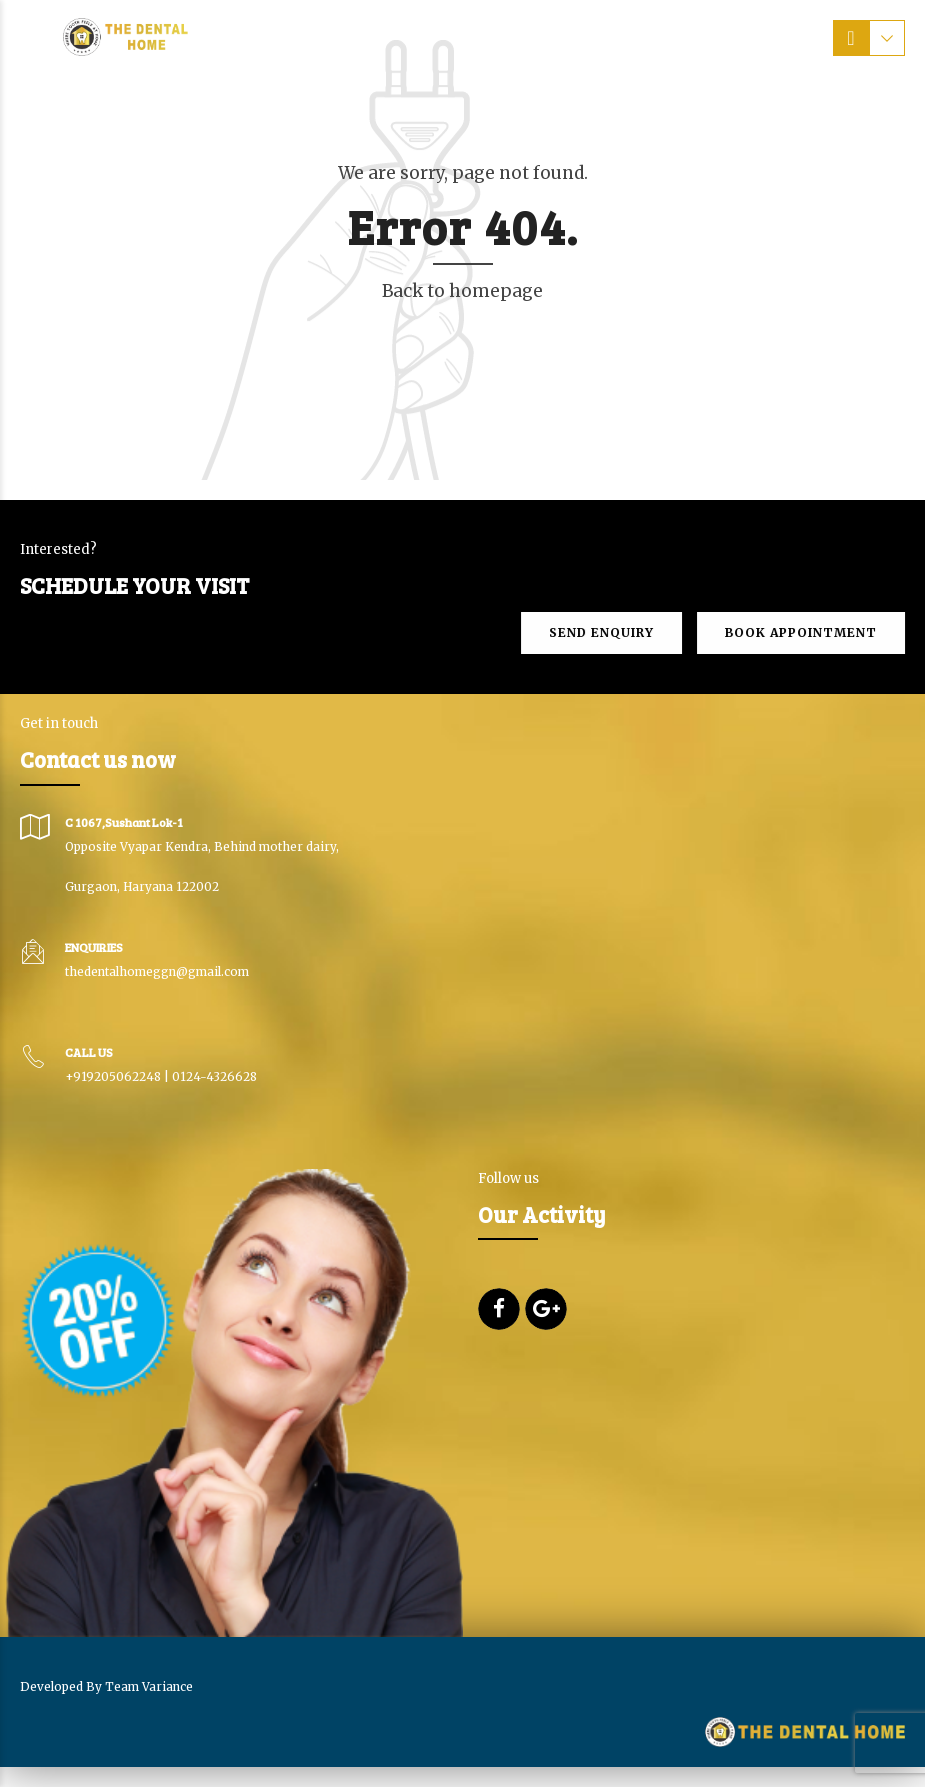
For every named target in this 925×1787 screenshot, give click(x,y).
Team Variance (149, 1686)
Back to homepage (462, 291)
